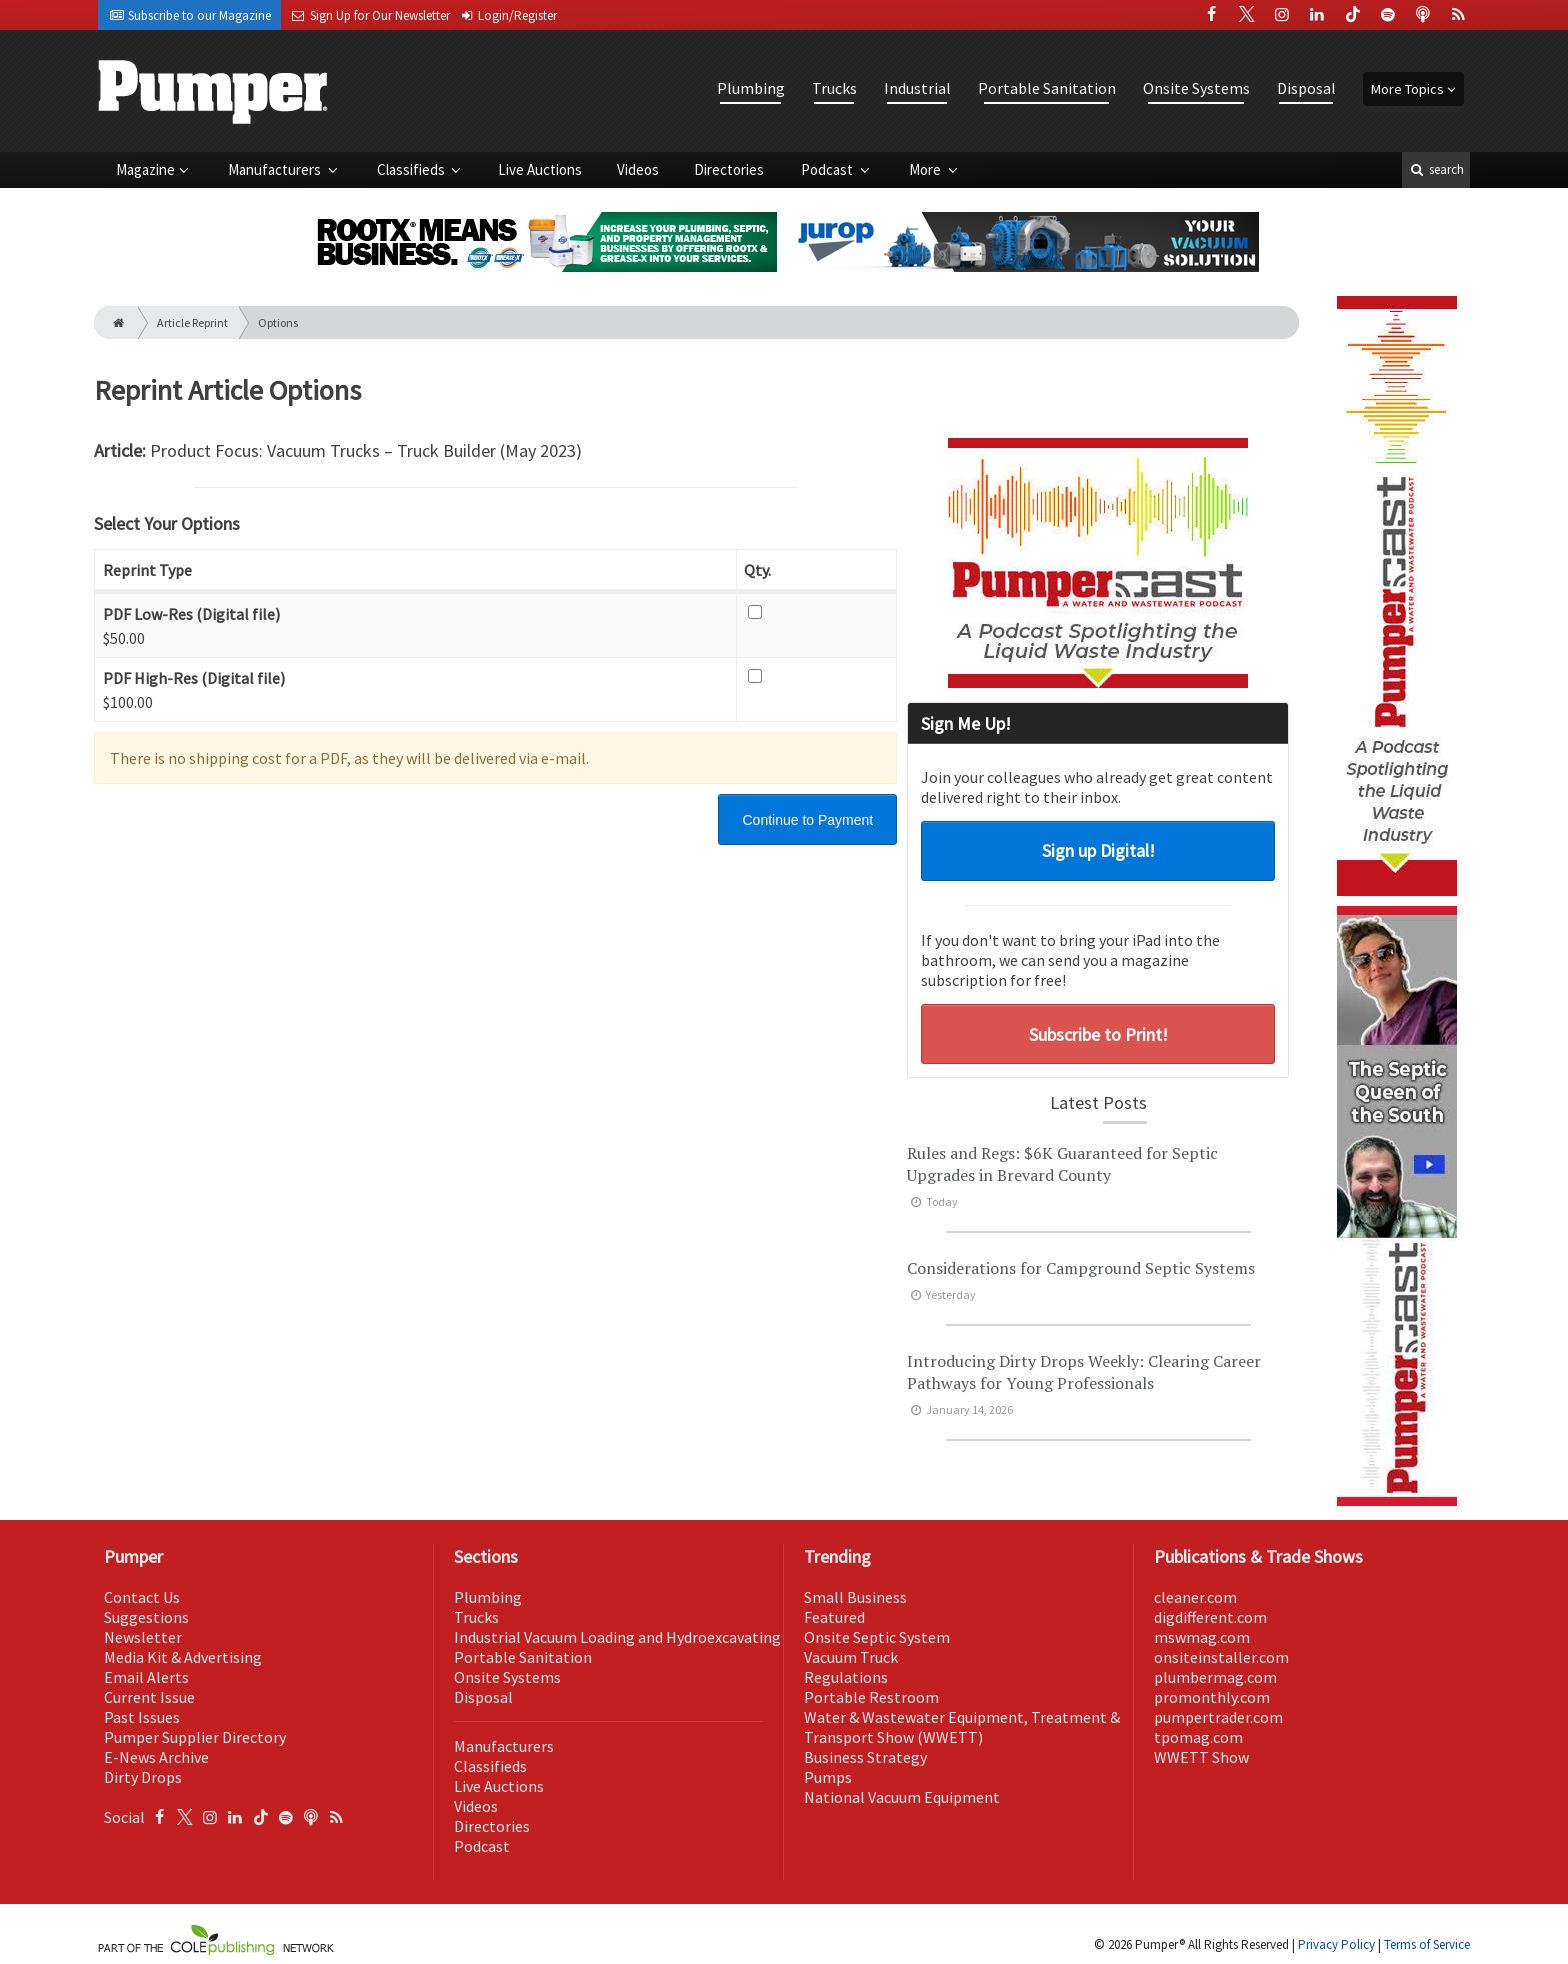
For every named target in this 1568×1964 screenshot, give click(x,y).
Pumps (828, 1777)
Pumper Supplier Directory (195, 1737)
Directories (729, 169)
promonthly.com (1212, 1697)
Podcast (828, 169)
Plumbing (751, 88)
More (926, 169)
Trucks (834, 88)
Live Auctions (540, 169)
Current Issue (149, 1697)
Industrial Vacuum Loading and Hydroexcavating (617, 1637)
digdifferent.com (1210, 1617)
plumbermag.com (1215, 1677)
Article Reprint (192, 322)
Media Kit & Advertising (183, 1657)
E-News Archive (156, 1757)
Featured (834, 1617)
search (1436, 169)
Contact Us (142, 1597)
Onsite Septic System (877, 1637)
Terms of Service (1427, 1944)
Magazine (145, 169)
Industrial (917, 88)
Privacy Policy (1336, 1944)
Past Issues (142, 1717)
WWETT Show (1201, 1757)
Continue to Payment (807, 820)
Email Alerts (146, 1677)
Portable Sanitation (1047, 88)
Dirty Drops (143, 1777)
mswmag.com (1202, 1637)
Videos (638, 169)
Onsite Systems (1196, 88)
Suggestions (146, 1617)
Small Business (855, 1597)
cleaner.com (1195, 1597)
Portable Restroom (871, 1697)
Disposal (1306, 88)
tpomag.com (1198, 1737)
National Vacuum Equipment (902, 1797)
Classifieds (412, 169)
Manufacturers (276, 169)
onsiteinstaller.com (1221, 1657)
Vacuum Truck (851, 1657)
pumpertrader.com (1218, 1717)
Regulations (846, 1677)
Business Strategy (865, 1757)
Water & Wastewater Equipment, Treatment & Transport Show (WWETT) (962, 1727)
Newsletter (143, 1637)
